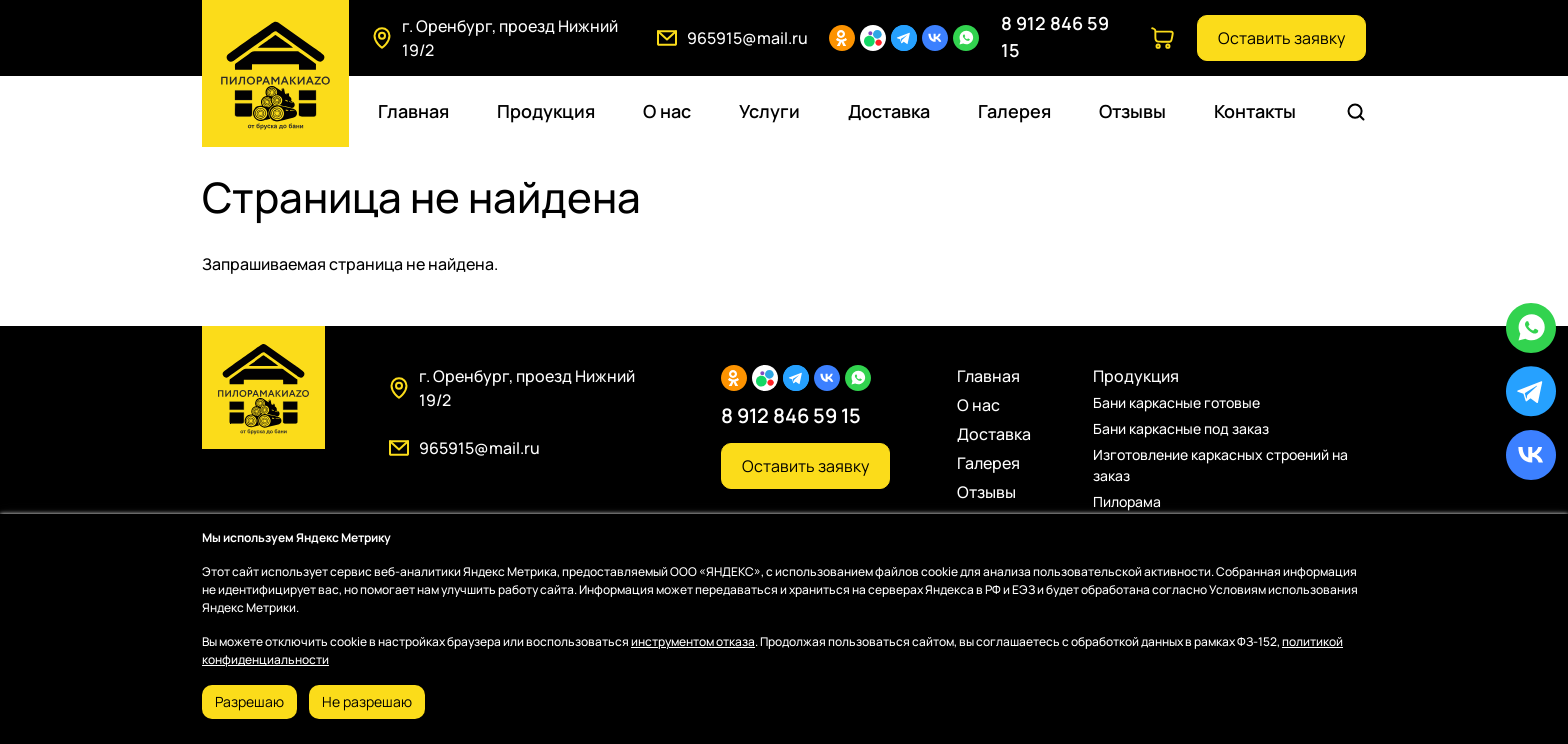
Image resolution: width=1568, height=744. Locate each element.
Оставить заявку (1281, 38)
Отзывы (1132, 111)
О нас (667, 111)
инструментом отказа (693, 641)
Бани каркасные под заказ (1181, 428)
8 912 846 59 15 (791, 415)
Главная (413, 111)
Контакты (1255, 111)
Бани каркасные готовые (1176, 402)
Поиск (1359, 112)
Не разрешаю (367, 701)
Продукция (546, 111)
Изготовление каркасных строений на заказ (1220, 465)
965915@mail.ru (747, 38)
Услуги (769, 111)
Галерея (1014, 111)
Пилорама (1127, 501)
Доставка (889, 111)
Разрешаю (249, 701)
